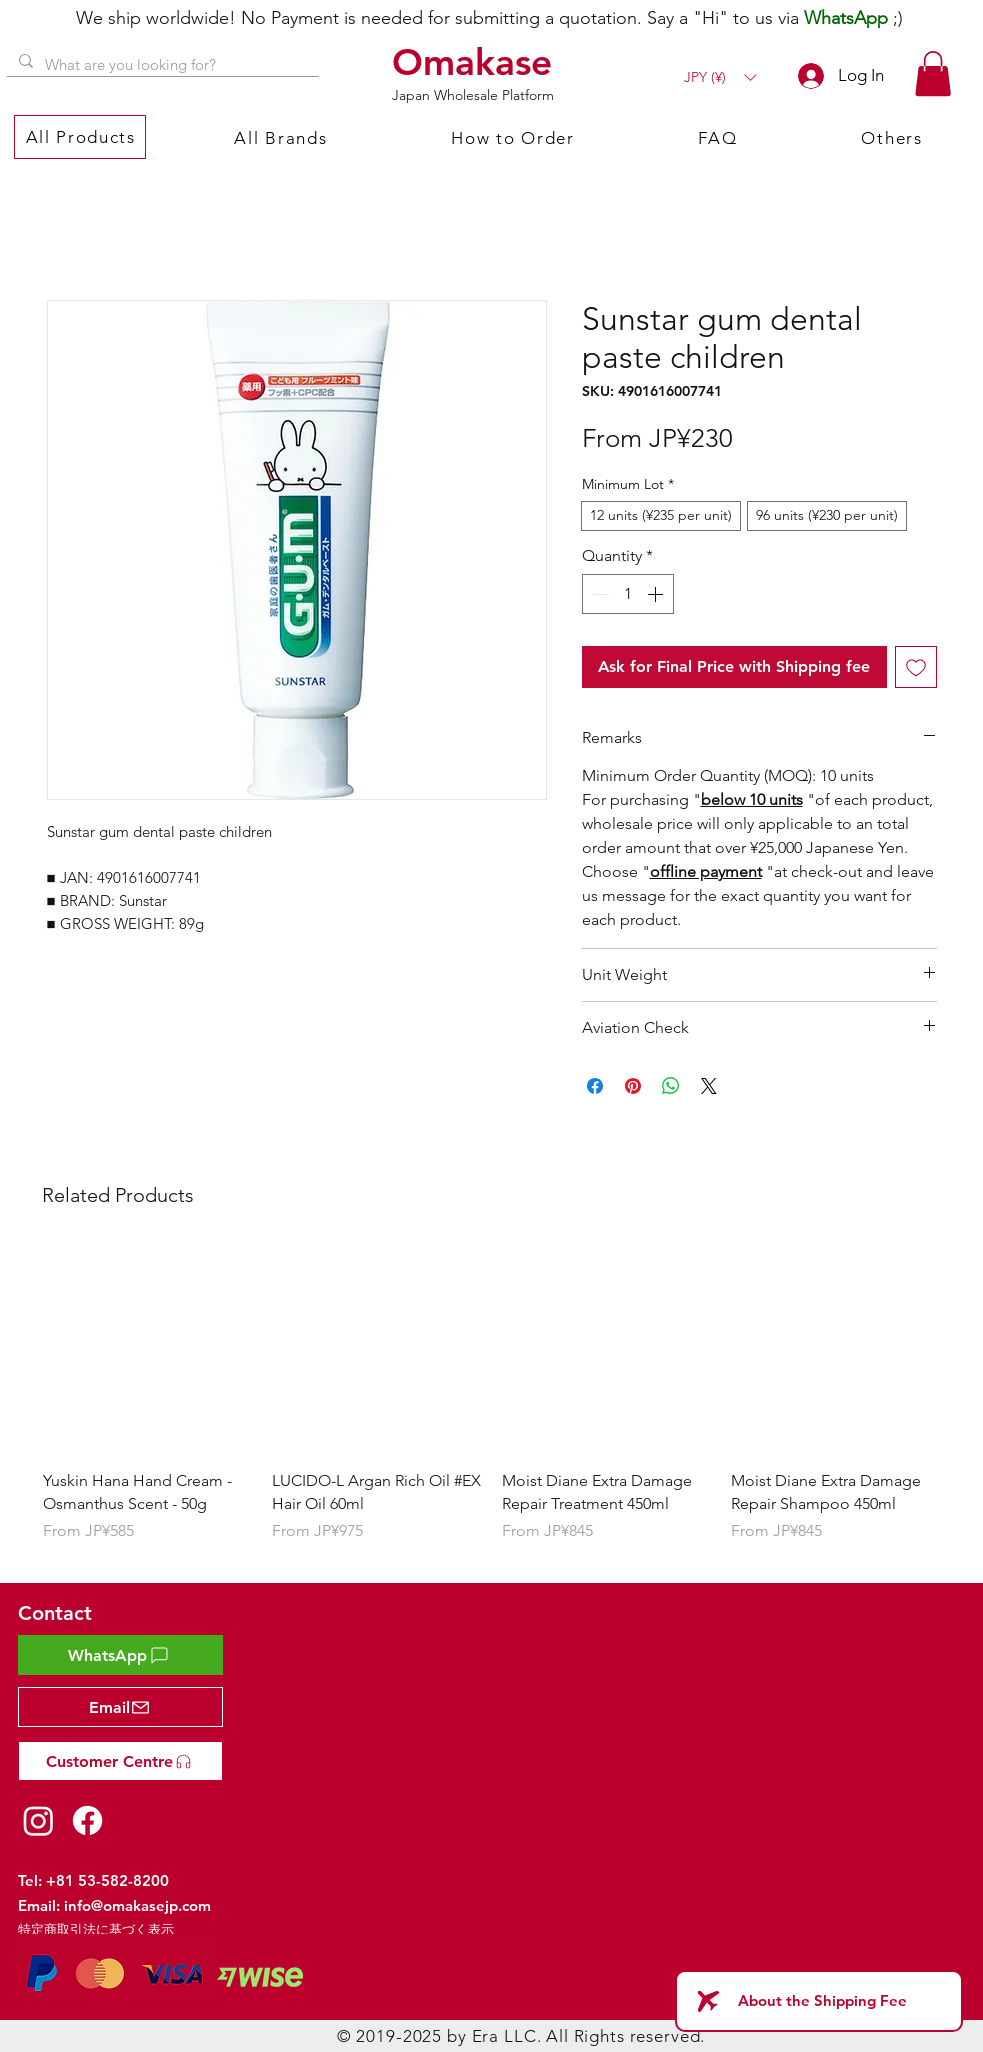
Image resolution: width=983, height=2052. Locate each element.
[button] (720, 77)
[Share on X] (709, 1086)
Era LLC (504, 2036)
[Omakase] (475, 62)
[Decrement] (599, 594)
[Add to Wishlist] (916, 667)
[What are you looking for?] (161, 64)
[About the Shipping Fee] (819, 2001)
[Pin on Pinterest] (633, 1086)
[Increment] (657, 594)
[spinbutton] (628, 594)
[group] (492, 1405)
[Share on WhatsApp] (671, 1086)
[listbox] (720, 77)
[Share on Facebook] (595, 1086)
